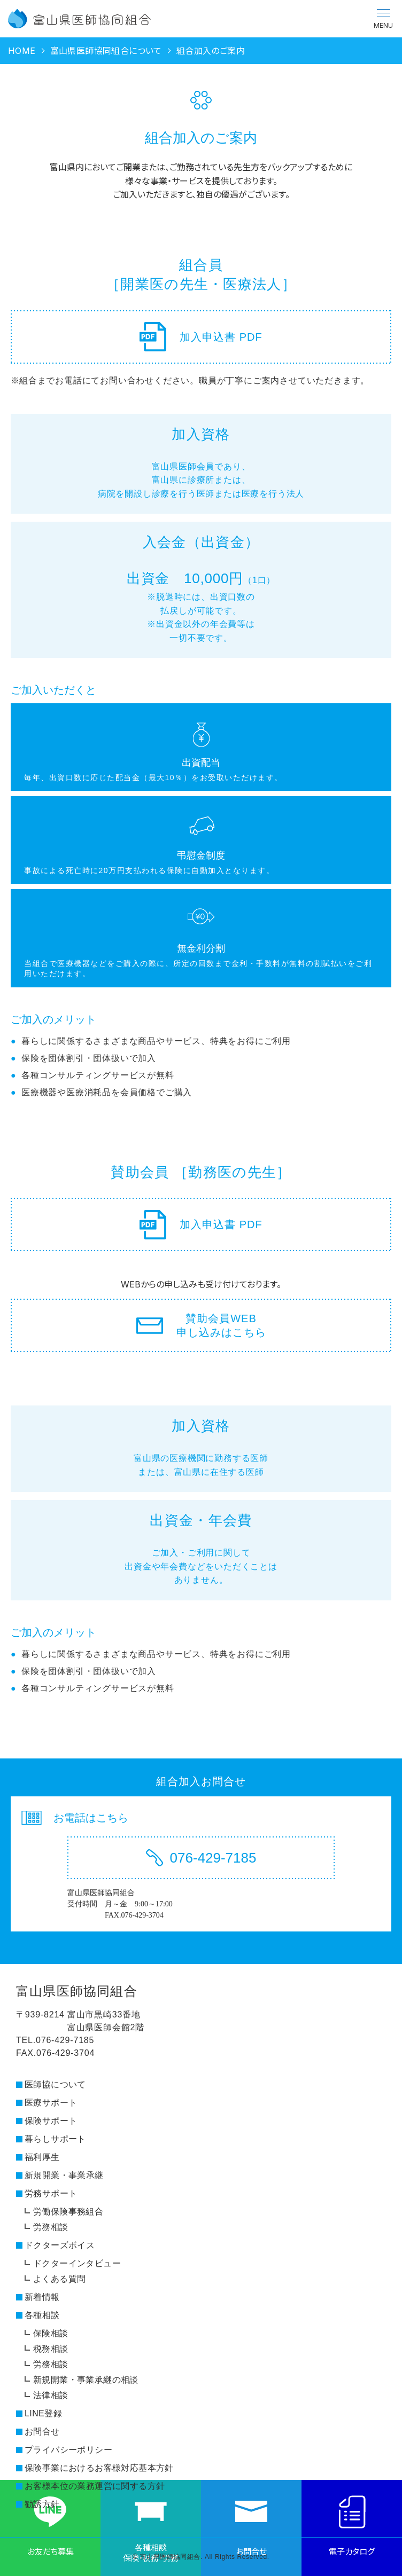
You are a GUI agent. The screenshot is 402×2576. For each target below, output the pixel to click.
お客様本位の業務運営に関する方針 (95, 2486)
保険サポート (51, 2120)
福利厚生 (42, 2157)
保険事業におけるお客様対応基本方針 (99, 2467)
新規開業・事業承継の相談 (85, 2379)
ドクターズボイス (60, 2245)
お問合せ (42, 2431)
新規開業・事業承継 (64, 2175)
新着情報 (42, 2297)
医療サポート (51, 2102)
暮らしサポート (55, 2138)
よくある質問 (59, 2278)
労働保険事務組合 (68, 2211)
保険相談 (50, 2333)
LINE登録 (43, 2413)
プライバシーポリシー (68, 2449)
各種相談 (42, 2315)
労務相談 (50, 2227)
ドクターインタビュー (77, 2263)
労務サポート (51, 2193)
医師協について (55, 2084)
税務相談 (50, 2348)
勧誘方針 (42, 2504)
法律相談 (50, 2395)
